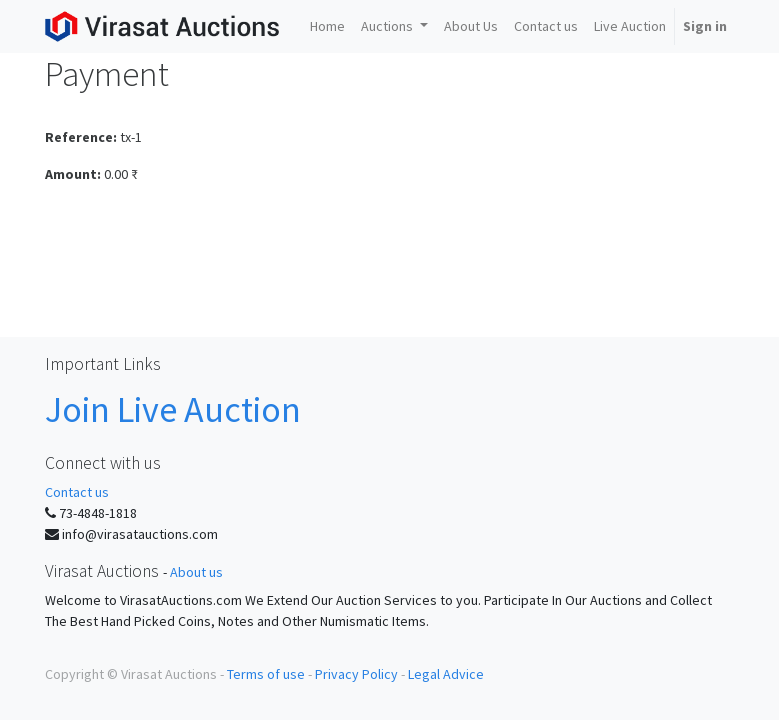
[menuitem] (327, 26)
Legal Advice (446, 674)
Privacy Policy (356, 674)
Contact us (77, 492)
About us (196, 572)
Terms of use (266, 674)
